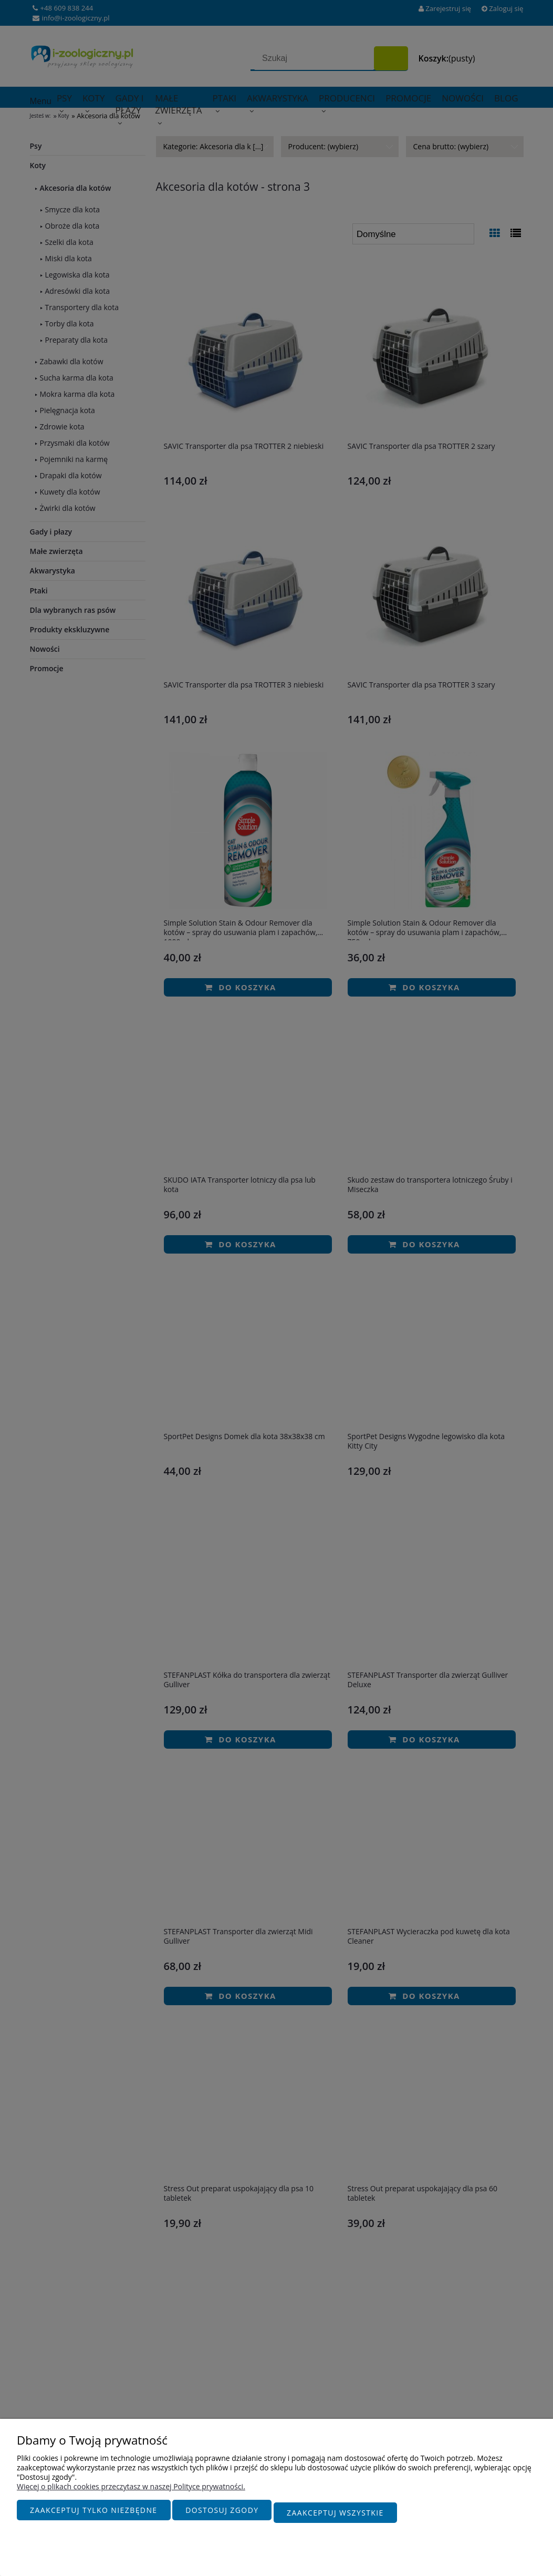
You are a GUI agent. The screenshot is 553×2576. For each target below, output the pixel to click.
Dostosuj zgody (221, 2515)
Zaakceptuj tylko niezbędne (94, 2515)
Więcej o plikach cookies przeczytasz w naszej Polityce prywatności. (131, 2492)
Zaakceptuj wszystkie (335, 2515)
